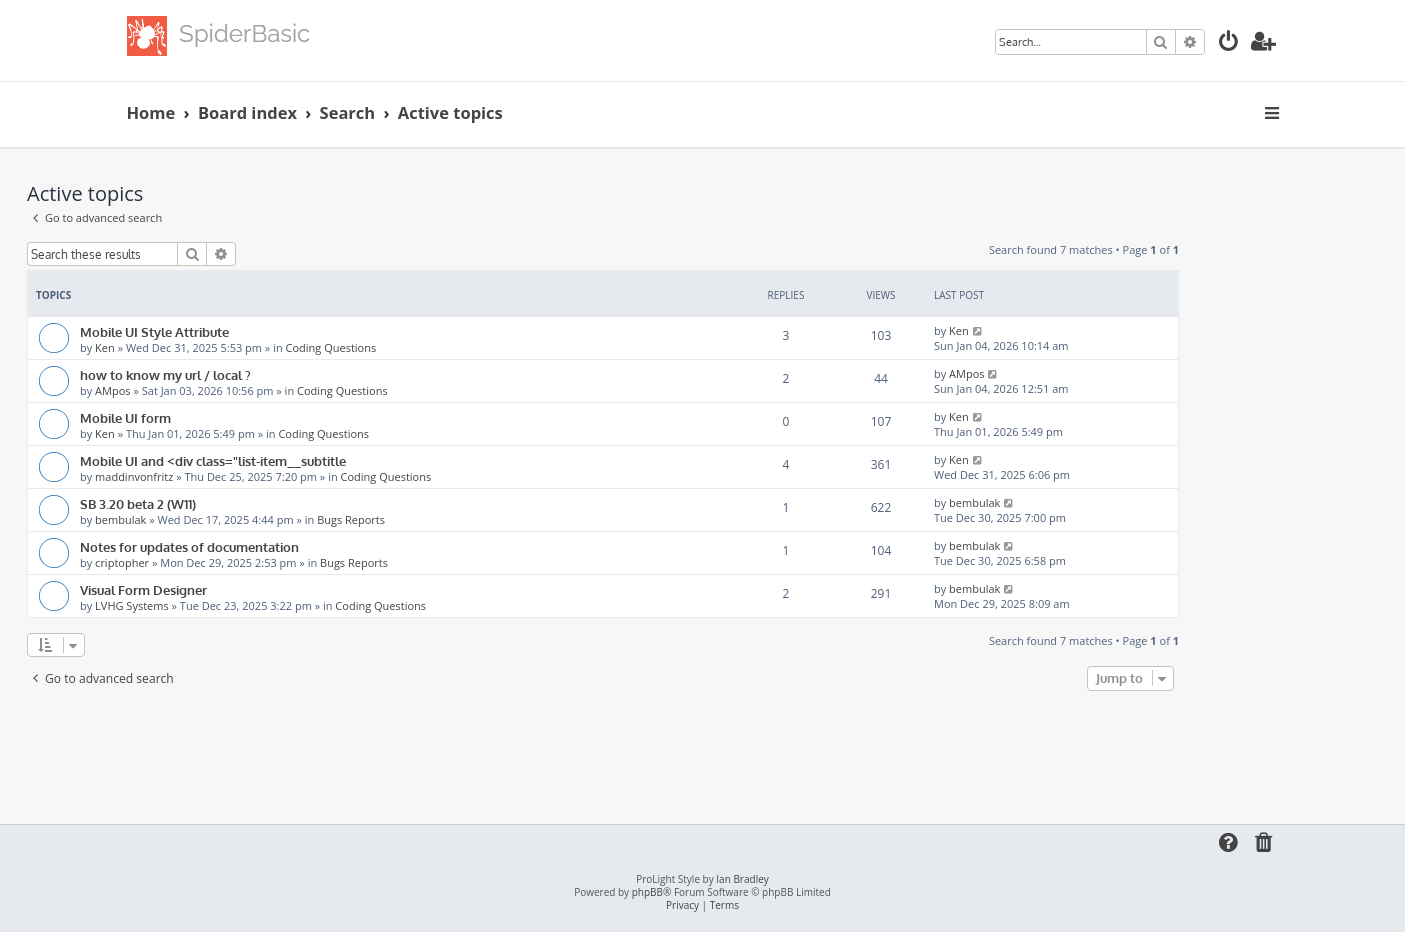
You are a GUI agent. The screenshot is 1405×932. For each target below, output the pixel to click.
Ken (105, 347)
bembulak (120, 519)
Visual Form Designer (143, 589)
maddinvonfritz (134, 476)
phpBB (647, 892)
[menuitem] (1229, 43)
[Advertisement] (603, 751)
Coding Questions (331, 347)
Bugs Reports (351, 519)
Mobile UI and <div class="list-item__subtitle (213, 460)
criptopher (122, 562)
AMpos (112, 390)
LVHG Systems (132, 605)
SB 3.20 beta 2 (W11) (138, 503)
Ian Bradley (742, 879)
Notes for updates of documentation (189, 546)
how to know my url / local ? (165, 374)
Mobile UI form (125, 417)
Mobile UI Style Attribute (154, 331)
